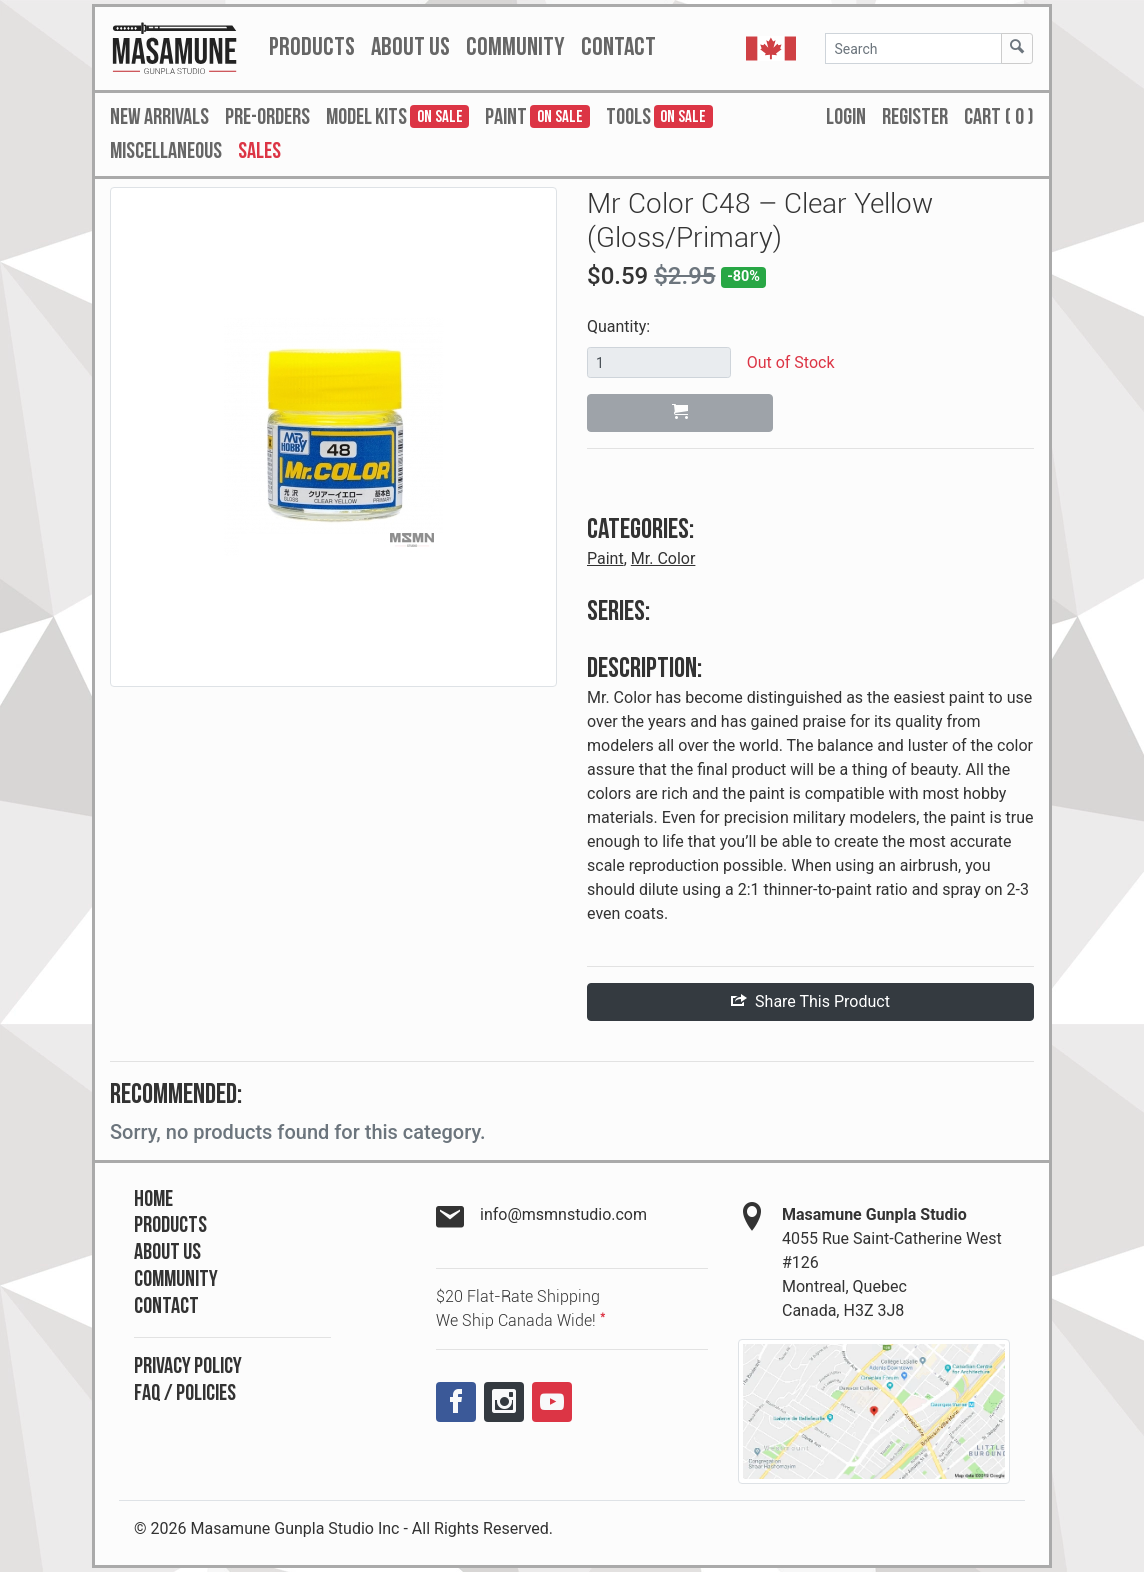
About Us (167, 1252)
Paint (605, 558)
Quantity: (618, 326)
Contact (166, 1306)
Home (153, 1199)
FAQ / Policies (185, 1393)
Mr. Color (663, 558)
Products (170, 1225)
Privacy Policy (188, 1366)
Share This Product (810, 1001)
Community (176, 1279)
